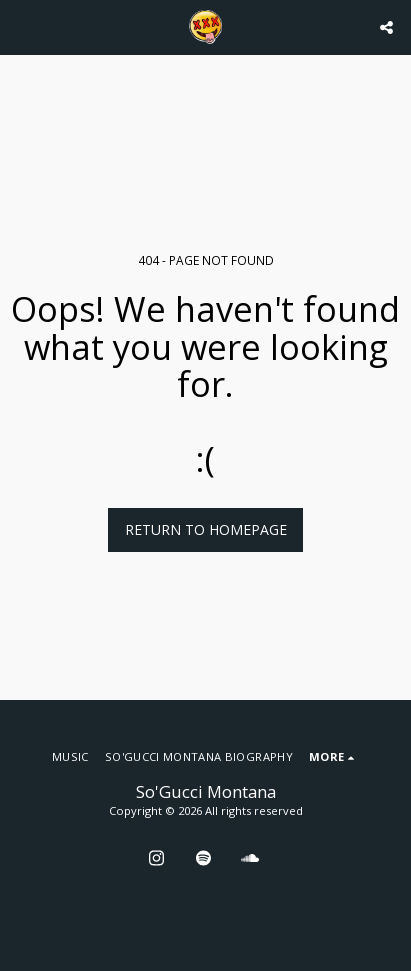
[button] (22, 26)
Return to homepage (206, 529)
